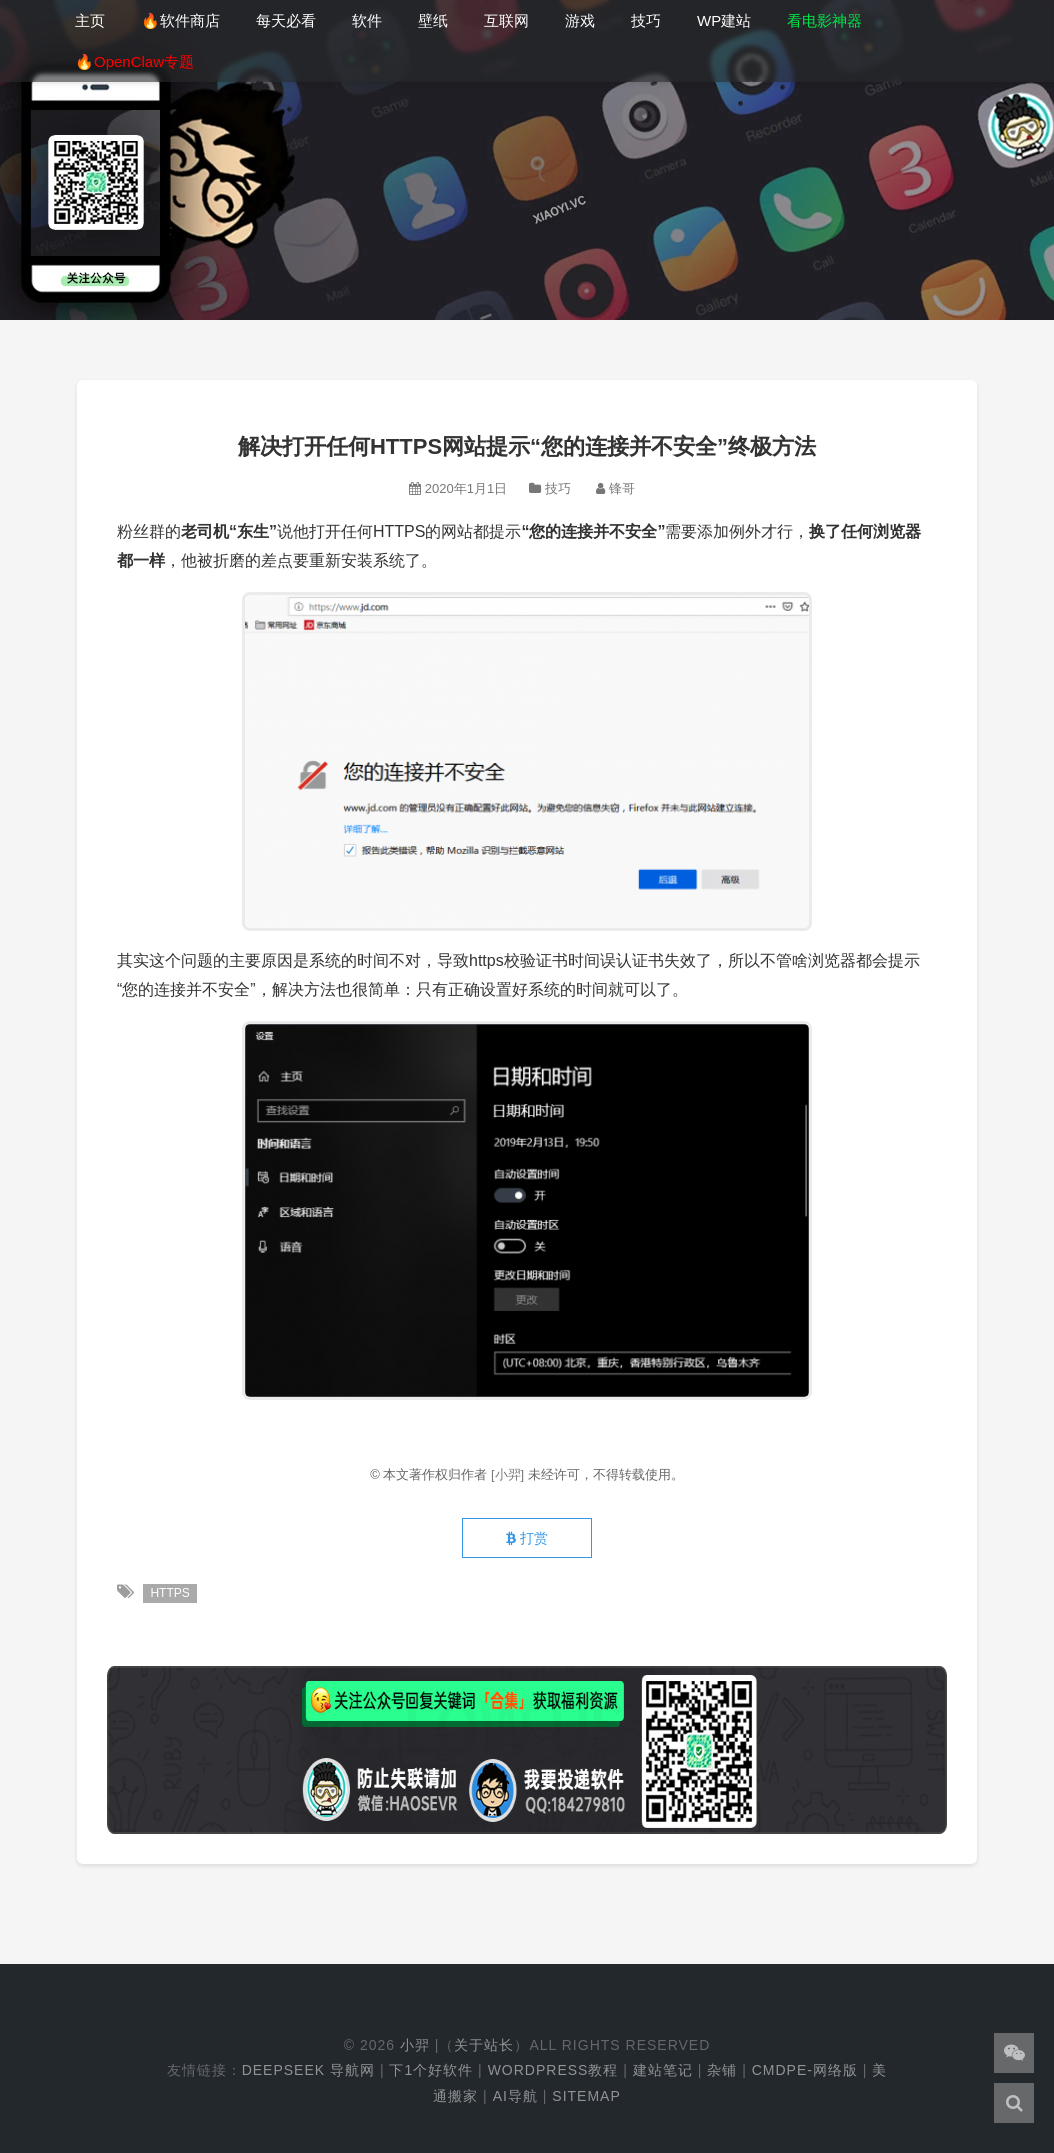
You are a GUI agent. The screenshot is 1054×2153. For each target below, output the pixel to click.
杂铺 (722, 2071)
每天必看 (286, 20)
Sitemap (586, 2096)
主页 (90, 20)
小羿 (415, 2045)
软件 (367, 20)
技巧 (646, 20)
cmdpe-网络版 (805, 2071)
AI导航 (515, 2096)
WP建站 (724, 20)
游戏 (580, 20)
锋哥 (622, 488)
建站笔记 (663, 2071)
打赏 (527, 1539)
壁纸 (433, 20)
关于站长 (484, 2045)
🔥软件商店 (180, 20)
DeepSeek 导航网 (308, 2071)
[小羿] (509, 1474)
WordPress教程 (553, 2071)
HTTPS (169, 1593)
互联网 (506, 20)
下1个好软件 (431, 2071)
